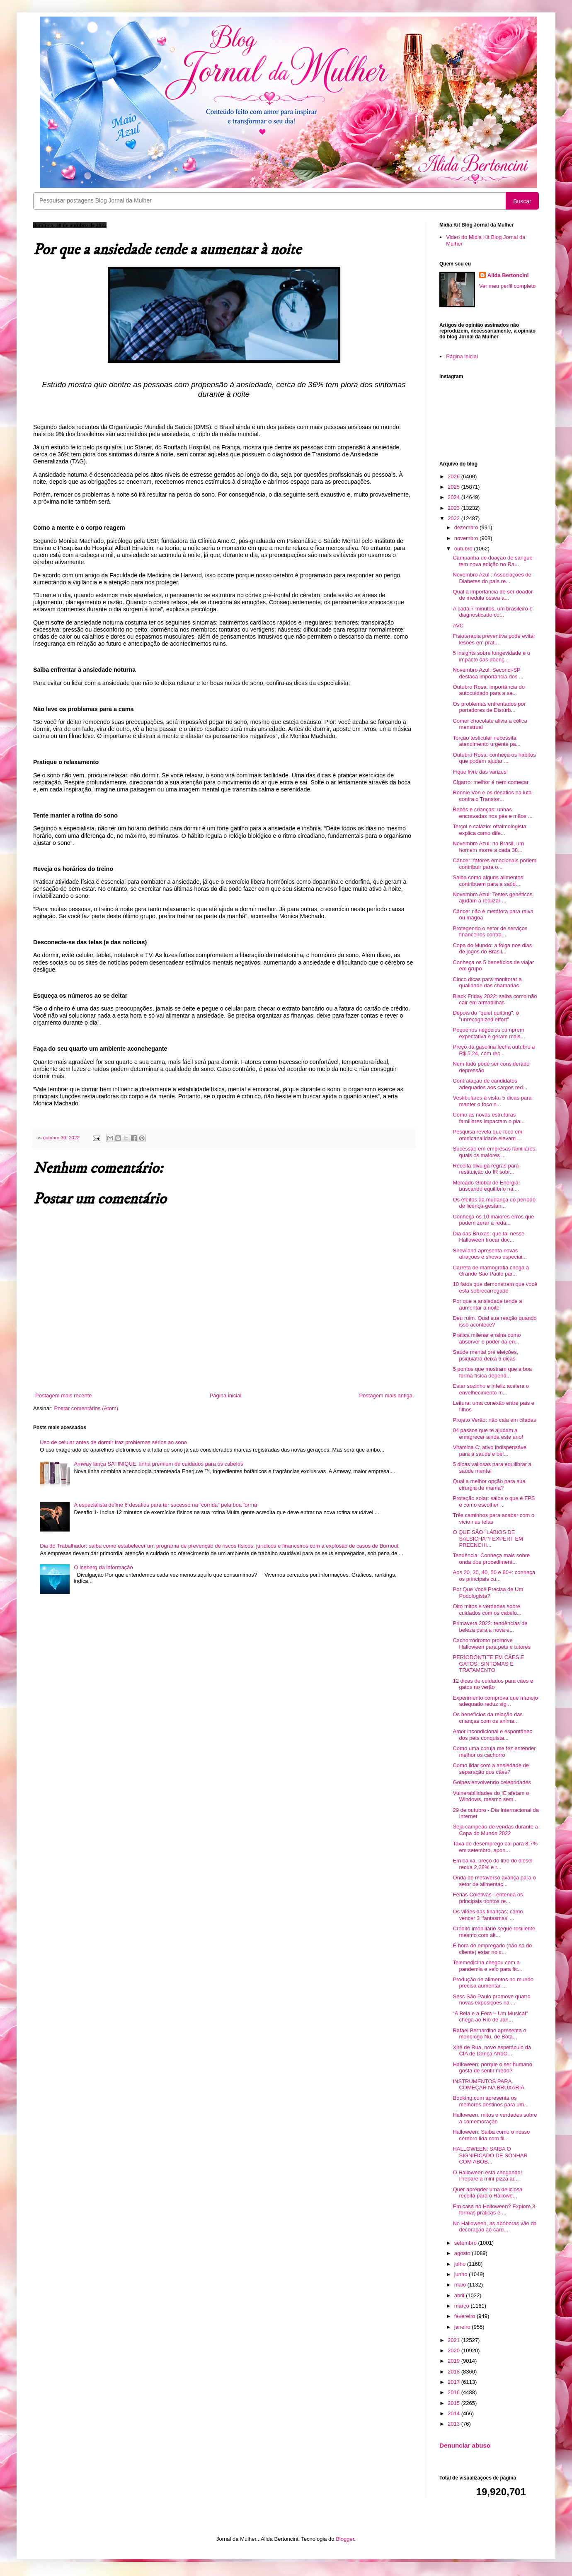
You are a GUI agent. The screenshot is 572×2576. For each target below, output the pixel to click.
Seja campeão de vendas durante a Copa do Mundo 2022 (495, 1829)
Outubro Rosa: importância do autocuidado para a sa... (488, 690)
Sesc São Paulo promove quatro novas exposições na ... (491, 1999)
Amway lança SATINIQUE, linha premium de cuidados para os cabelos (158, 1464)
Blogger (345, 2539)
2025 (454, 487)
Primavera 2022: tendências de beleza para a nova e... (490, 1626)
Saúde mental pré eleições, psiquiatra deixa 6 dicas (485, 1355)
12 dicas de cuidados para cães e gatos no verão (493, 1684)
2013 (454, 2424)
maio (461, 2285)
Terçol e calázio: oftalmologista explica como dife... (489, 829)
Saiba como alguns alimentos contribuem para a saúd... (488, 880)
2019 (454, 2361)
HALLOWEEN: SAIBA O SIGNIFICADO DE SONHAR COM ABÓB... (490, 2155)
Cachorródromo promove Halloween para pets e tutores (492, 1643)
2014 (454, 2413)
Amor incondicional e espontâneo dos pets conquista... (492, 1734)
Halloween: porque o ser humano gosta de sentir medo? (492, 2067)
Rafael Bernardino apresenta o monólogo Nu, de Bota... (489, 2033)
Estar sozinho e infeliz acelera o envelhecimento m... (491, 1389)
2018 (454, 2372)
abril (460, 2295)
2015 (454, 2403)
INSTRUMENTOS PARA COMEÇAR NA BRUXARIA (488, 2084)
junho (461, 2274)
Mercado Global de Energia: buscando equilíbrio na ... (486, 1185)
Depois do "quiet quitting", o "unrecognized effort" (486, 1016)
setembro (466, 2243)
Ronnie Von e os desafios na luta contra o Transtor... (492, 795)
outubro (464, 548)
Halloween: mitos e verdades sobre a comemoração (495, 2118)
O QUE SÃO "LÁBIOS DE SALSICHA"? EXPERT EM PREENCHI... (488, 1538)
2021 (454, 2340)
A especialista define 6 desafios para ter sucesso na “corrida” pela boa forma (165, 1505)
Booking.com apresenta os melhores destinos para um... (490, 2101)
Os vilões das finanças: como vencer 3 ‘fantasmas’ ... (488, 1914)
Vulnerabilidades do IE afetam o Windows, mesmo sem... (491, 1796)
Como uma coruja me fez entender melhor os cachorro (494, 1751)
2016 (454, 2392)
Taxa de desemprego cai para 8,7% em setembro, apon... (495, 1846)
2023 (454, 508)
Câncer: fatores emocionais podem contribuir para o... (494, 863)
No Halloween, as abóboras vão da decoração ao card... (494, 2226)
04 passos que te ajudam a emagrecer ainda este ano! (488, 1433)
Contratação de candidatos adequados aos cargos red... (490, 1084)
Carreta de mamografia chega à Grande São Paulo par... (491, 1270)
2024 (454, 497)
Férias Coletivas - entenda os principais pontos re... (488, 1897)
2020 (454, 2350)
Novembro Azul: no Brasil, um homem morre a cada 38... (488, 846)
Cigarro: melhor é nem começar (490, 782)
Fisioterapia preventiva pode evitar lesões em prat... (494, 639)
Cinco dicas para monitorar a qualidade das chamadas (487, 982)
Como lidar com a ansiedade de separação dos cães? (491, 1768)
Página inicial (226, 1395)
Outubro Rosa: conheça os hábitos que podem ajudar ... (494, 758)
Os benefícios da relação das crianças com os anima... (487, 1717)
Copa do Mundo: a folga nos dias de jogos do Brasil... (492, 948)
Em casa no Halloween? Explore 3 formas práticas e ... (494, 2209)
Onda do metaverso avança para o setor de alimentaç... (494, 1880)
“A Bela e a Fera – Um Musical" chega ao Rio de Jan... (490, 2016)
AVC (458, 625)
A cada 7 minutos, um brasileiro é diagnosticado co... (492, 611)
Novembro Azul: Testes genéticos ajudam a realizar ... (492, 897)
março (462, 2306)
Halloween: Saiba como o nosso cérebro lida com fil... (491, 2135)
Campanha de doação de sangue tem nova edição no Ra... (492, 561)
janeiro (463, 2327)
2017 (454, 2382)
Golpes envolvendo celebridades (492, 1782)
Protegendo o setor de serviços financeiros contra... (490, 931)
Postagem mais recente (63, 1395)
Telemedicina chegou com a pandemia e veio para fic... (487, 1965)
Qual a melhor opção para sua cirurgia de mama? (489, 1484)
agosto (463, 2253)
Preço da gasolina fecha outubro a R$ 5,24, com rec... (494, 1050)
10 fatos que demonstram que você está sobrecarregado (495, 1287)
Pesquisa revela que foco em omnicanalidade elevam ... (487, 1135)
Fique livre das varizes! (480, 772)
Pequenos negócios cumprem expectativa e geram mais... (489, 1033)
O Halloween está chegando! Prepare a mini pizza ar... (487, 2175)
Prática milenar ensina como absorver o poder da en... (487, 1338)
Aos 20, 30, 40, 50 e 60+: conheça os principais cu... (494, 1575)
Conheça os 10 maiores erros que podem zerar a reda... (493, 1219)
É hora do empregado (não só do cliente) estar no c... (492, 1948)
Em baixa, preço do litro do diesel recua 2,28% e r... (492, 1863)
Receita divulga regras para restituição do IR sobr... (486, 1169)
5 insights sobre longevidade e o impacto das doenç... (491, 656)
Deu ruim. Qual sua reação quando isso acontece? (494, 1321)
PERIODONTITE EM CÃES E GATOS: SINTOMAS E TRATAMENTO (488, 1663)
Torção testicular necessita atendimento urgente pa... (486, 741)
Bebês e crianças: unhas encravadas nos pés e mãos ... (492, 812)
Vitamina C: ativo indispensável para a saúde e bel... (490, 1450)
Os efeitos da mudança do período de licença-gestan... (494, 1202)
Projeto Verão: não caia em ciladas (494, 1420)
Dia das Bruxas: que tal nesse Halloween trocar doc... (488, 1236)
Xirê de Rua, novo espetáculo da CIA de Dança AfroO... (492, 2050)
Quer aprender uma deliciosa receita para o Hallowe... (487, 2192)
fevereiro (465, 2316)
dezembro (467, 527)
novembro (467, 538)
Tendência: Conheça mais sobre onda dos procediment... (491, 1558)
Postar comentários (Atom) (86, 1408)
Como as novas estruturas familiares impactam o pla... (488, 1118)
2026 (454, 476)
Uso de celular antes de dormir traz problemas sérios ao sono (113, 1442)
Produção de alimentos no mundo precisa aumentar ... (493, 1982)
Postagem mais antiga (385, 1395)
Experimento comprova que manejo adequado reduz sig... (495, 1701)
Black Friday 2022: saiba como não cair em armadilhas (495, 999)
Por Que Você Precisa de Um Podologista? (488, 1592)
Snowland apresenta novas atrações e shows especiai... (489, 1253)
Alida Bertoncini (508, 275)
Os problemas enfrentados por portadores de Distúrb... (489, 707)
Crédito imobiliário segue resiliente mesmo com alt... (494, 1931)
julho (460, 2264)
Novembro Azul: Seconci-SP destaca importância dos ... (488, 673)
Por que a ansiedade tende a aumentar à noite (487, 1304)
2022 (454, 518)
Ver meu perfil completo (507, 286)
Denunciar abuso (464, 2445)
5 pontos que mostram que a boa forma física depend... (492, 1372)
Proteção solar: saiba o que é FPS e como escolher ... (494, 1501)
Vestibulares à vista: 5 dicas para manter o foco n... (492, 1101)
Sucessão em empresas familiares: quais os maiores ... (494, 1152)
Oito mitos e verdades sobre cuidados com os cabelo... (487, 1609)
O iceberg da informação (103, 1567)
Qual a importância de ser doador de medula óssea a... (493, 595)
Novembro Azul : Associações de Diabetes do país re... (492, 578)
